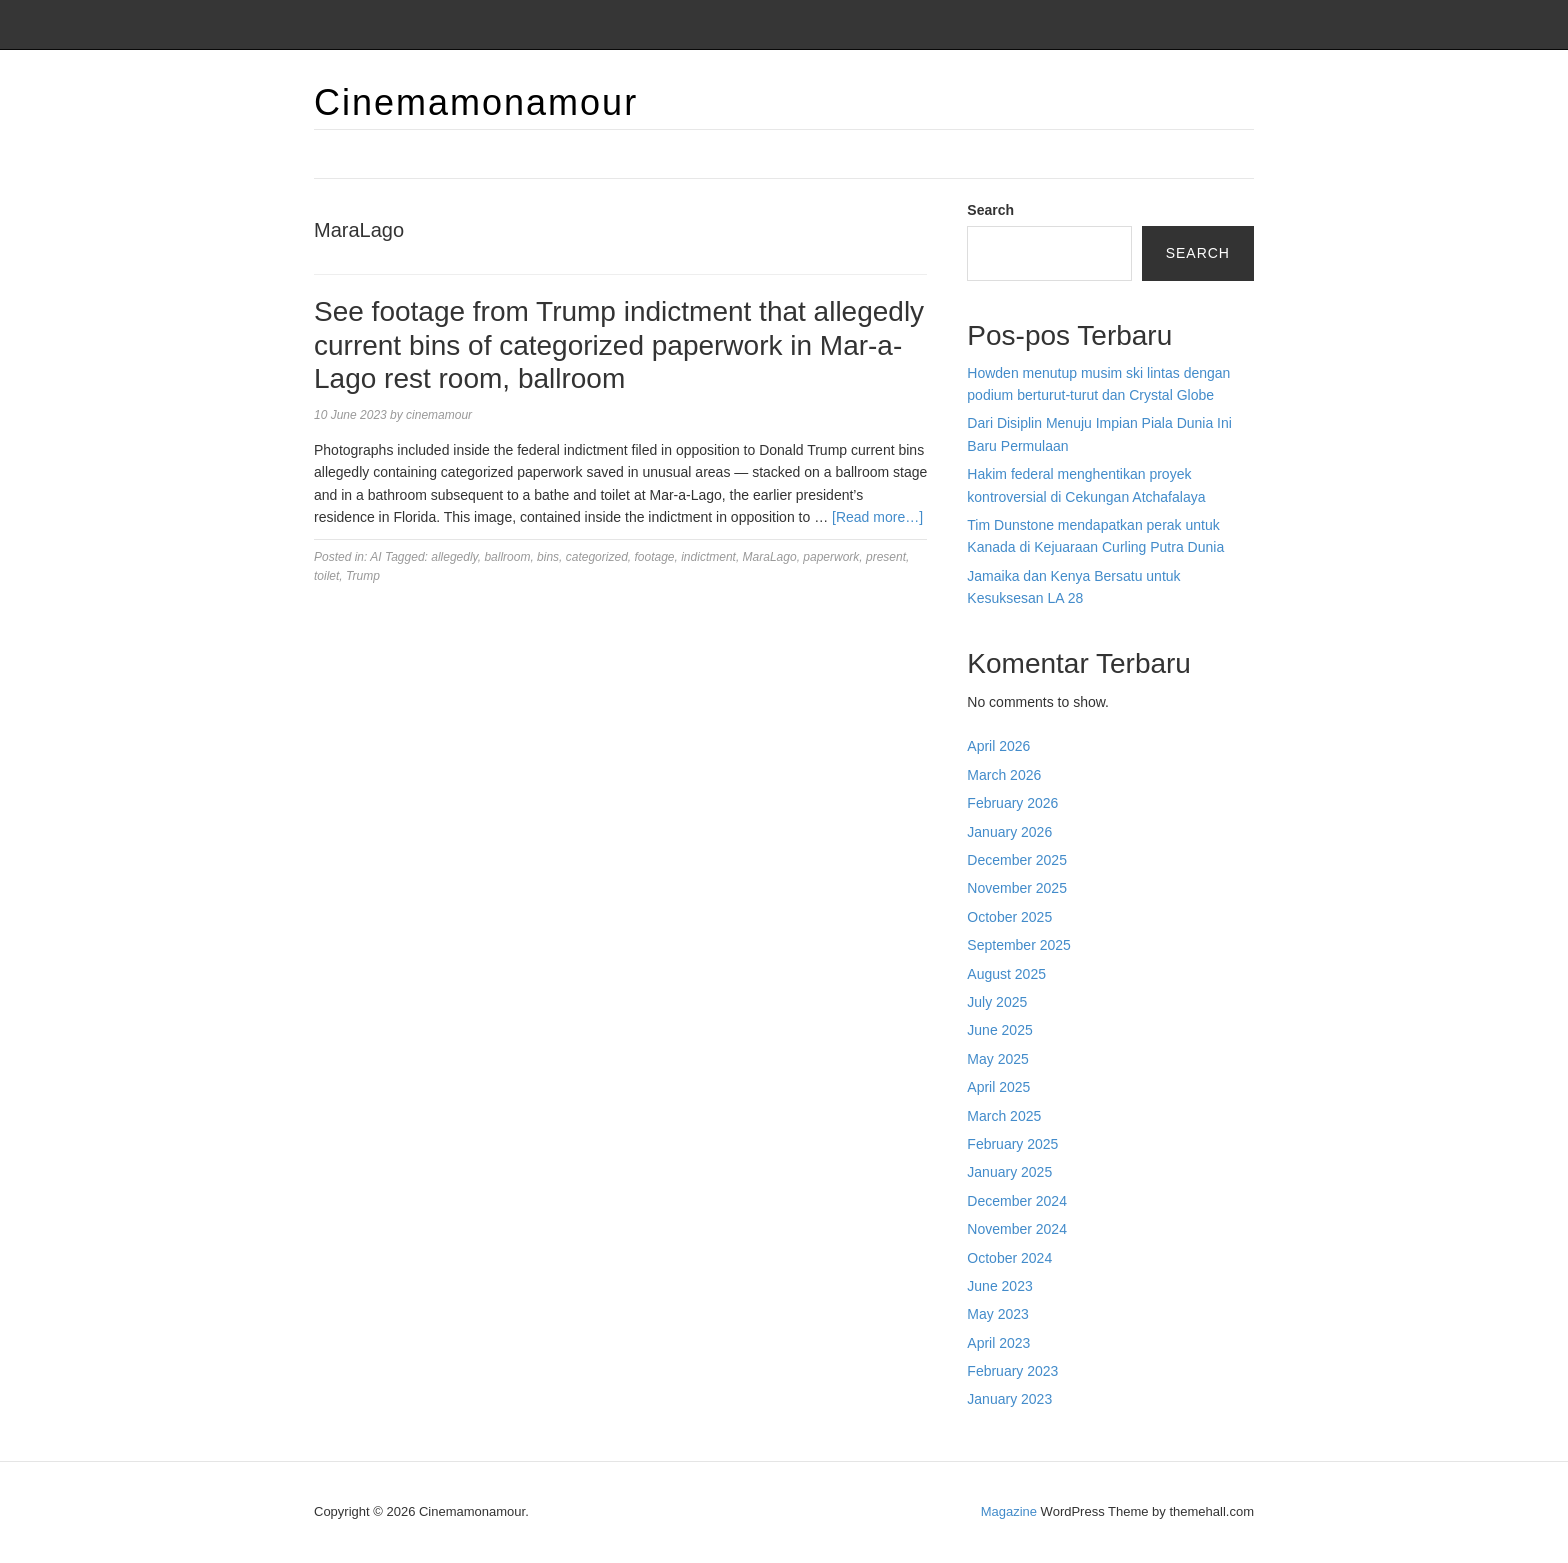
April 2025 (998, 1087)
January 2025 (1009, 1172)
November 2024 (1017, 1229)
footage (654, 557)
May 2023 (997, 1314)
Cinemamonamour (476, 102)
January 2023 (1009, 1399)
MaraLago (770, 557)
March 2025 (1004, 1116)
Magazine (1009, 1511)
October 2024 (1009, 1258)
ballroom (507, 557)
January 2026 (1009, 832)
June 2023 (999, 1286)
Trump (363, 576)
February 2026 (1012, 803)
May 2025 (997, 1059)
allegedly (454, 557)
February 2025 (1012, 1144)
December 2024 (1017, 1201)
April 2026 (998, 746)
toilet (326, 576)
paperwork (831, 557)
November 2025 (1017, 888)
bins (548, 557)
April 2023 (998, 1343)
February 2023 (1012, 1371)
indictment (708, 557)
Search (990, 210)
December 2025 (1017, 860)
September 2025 (1019, 945)
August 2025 (1006, 974)
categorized (597, 557)
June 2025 (999, 1030)
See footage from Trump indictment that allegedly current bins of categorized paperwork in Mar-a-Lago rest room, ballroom (619, 345)
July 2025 (997, 1002)
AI (375, 557)
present (886, 557)
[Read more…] (877, 517)
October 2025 (1009, 917)
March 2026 (1004, 775)
